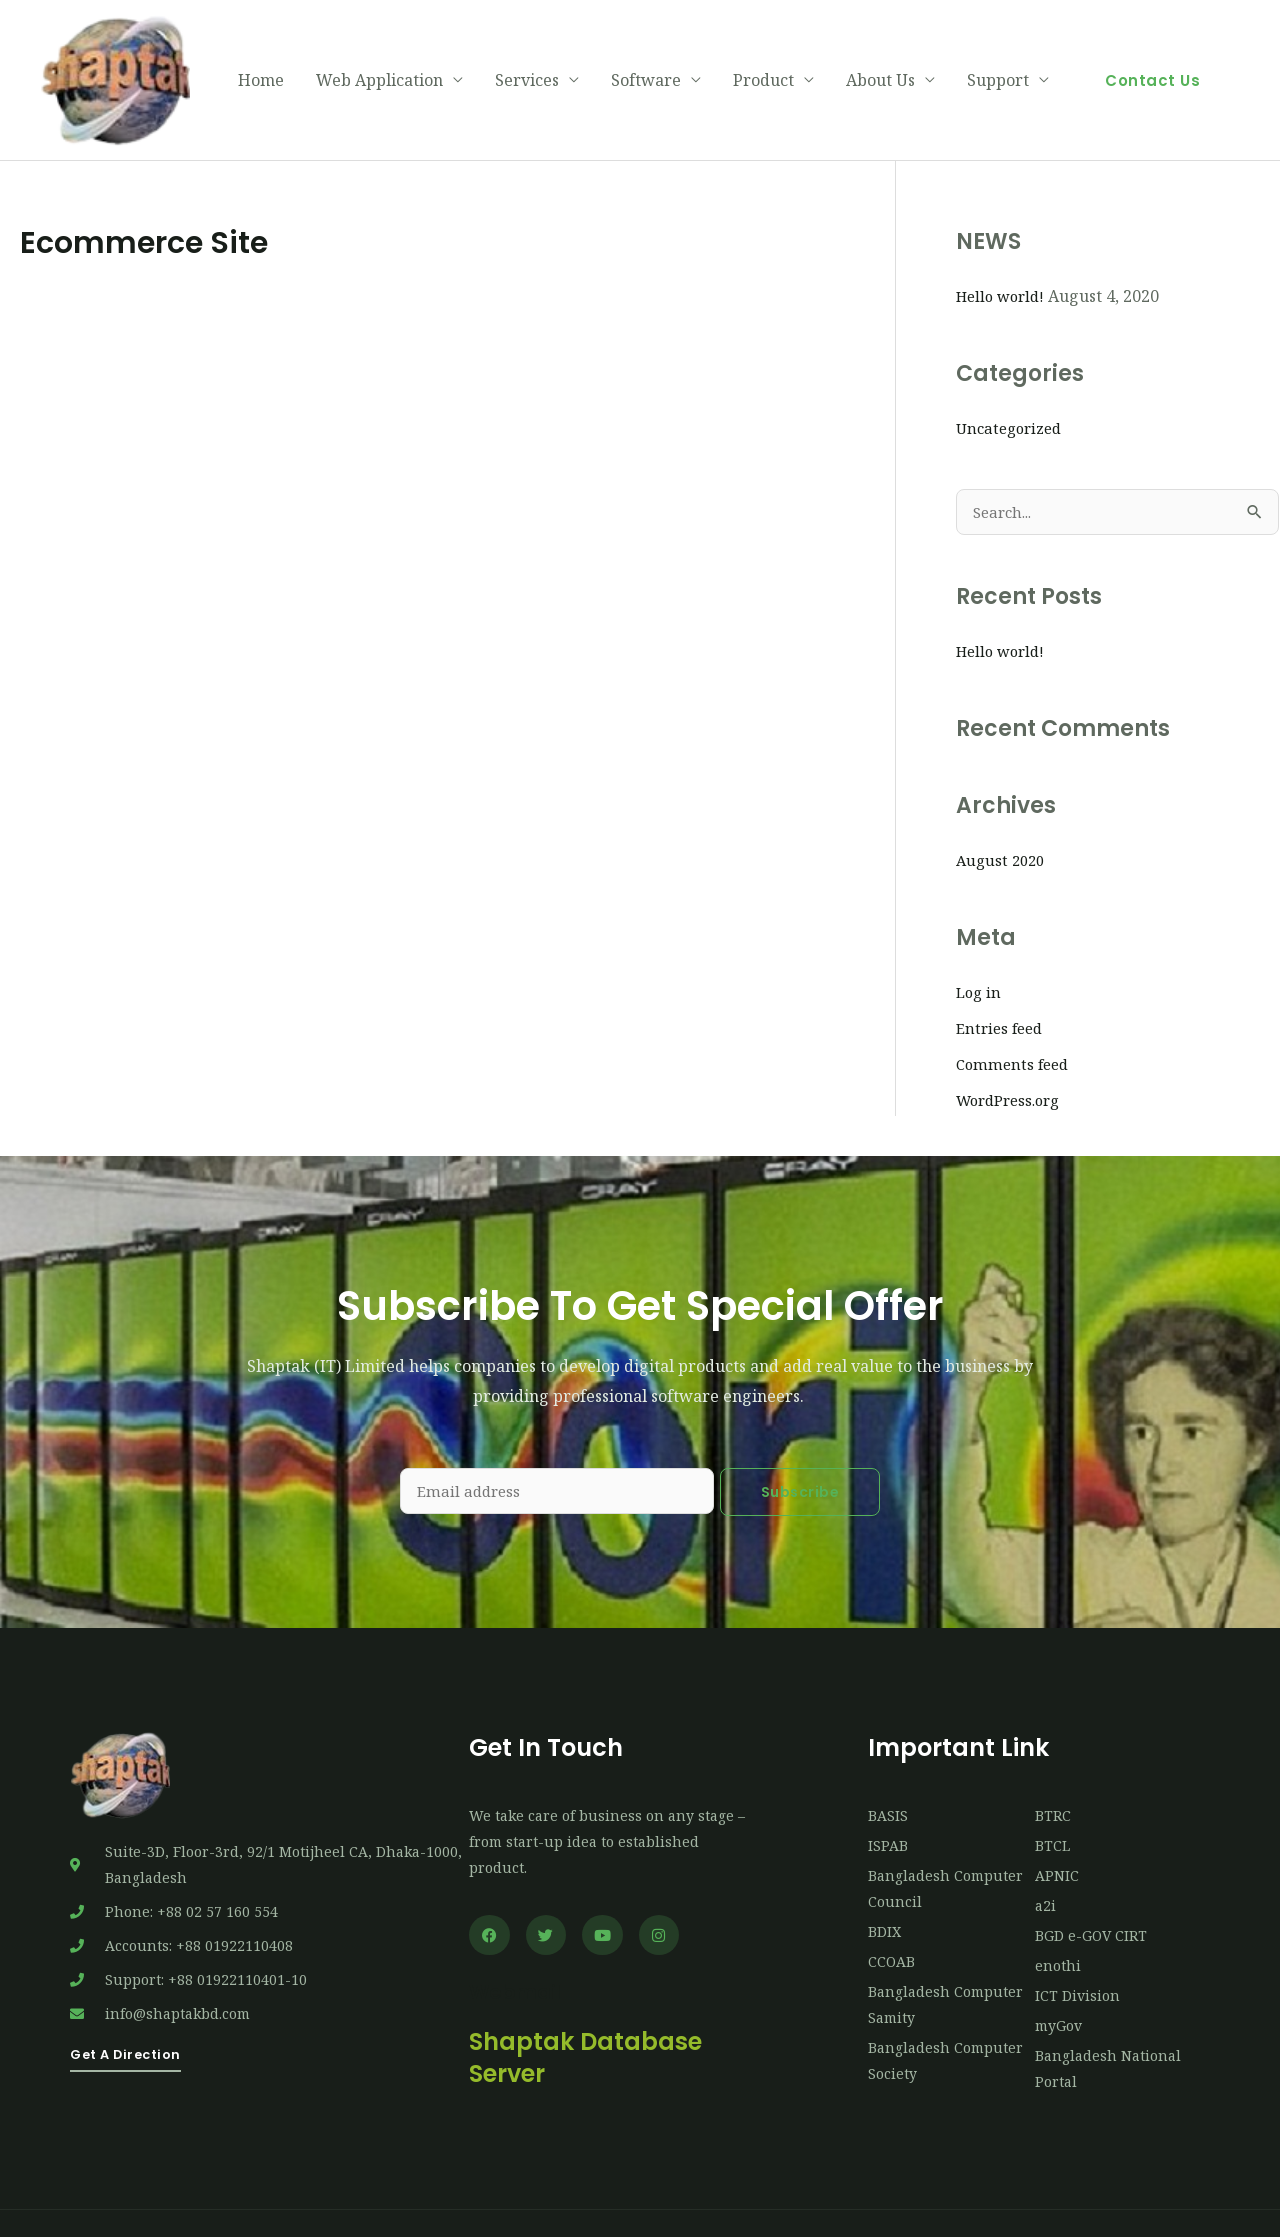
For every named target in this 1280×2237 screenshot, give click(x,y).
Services (527, 54)
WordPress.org (1013, 1049)
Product (763, 54)
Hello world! (1004, 243)
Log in (980, 941)
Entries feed (1002, 977)
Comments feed (1015, 1013)
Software (646, 54)
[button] (1152, 53)
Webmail (524, 1941)
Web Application (379, 54)
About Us (880, 54)
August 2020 (1003, 809)
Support (998, 54)
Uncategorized (1012, 375)
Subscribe (800, 1440)
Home (261, 54)
